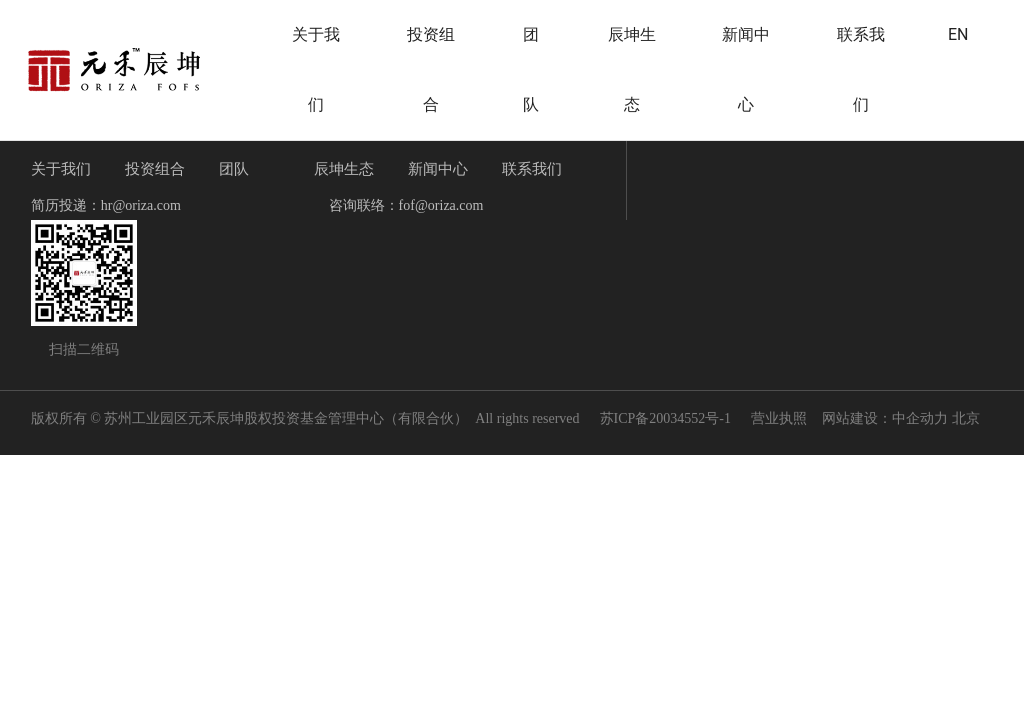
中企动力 (920, 418)
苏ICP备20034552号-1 (665, 418)
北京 (966, 418)
